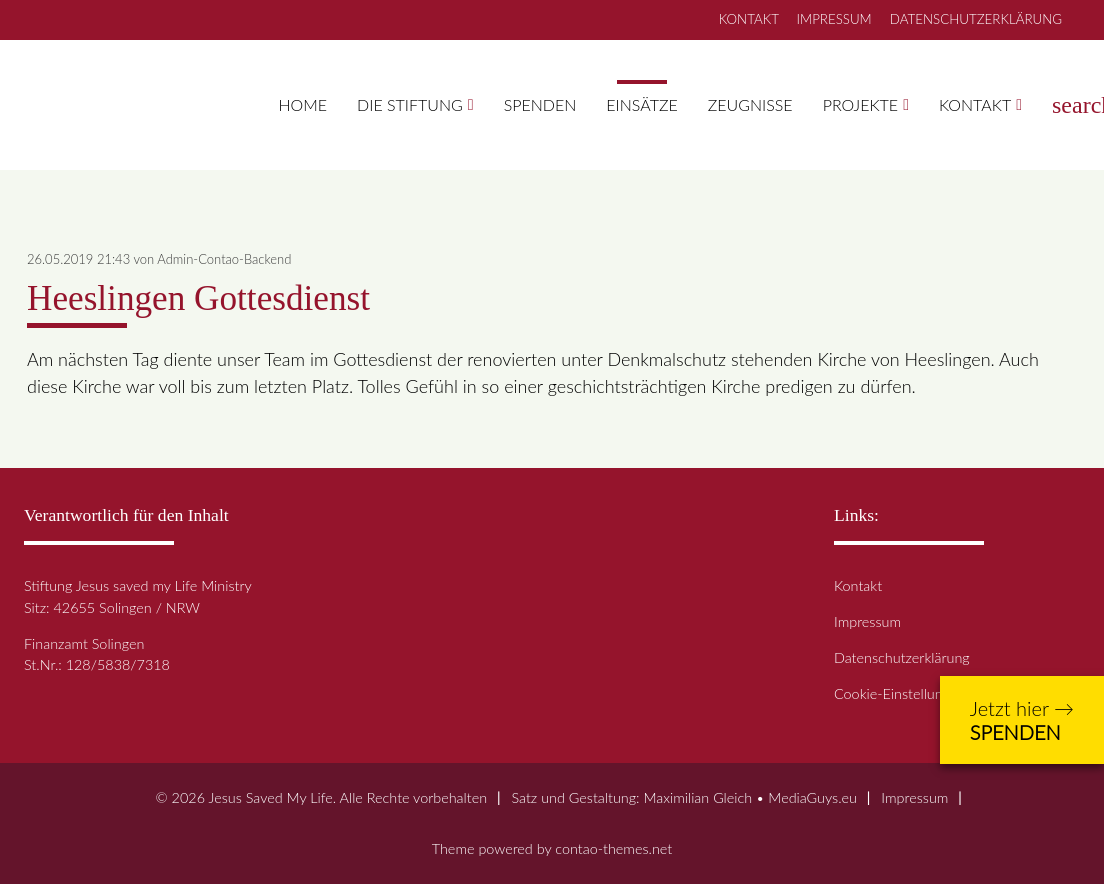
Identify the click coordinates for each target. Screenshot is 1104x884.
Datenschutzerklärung (902, 657)
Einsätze (641, 104)
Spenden (540, 104)
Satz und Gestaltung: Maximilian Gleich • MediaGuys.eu (684, 797)
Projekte (860, 104)
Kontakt (975, 104)
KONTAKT (749, 19)
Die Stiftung (410, 104)
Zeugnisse (750, 104)
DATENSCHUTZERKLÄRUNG (976, 19)
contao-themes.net (613, 848)
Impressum (867, 621)
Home (303, 104)
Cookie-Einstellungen (899, 693)
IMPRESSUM (834, 19)
